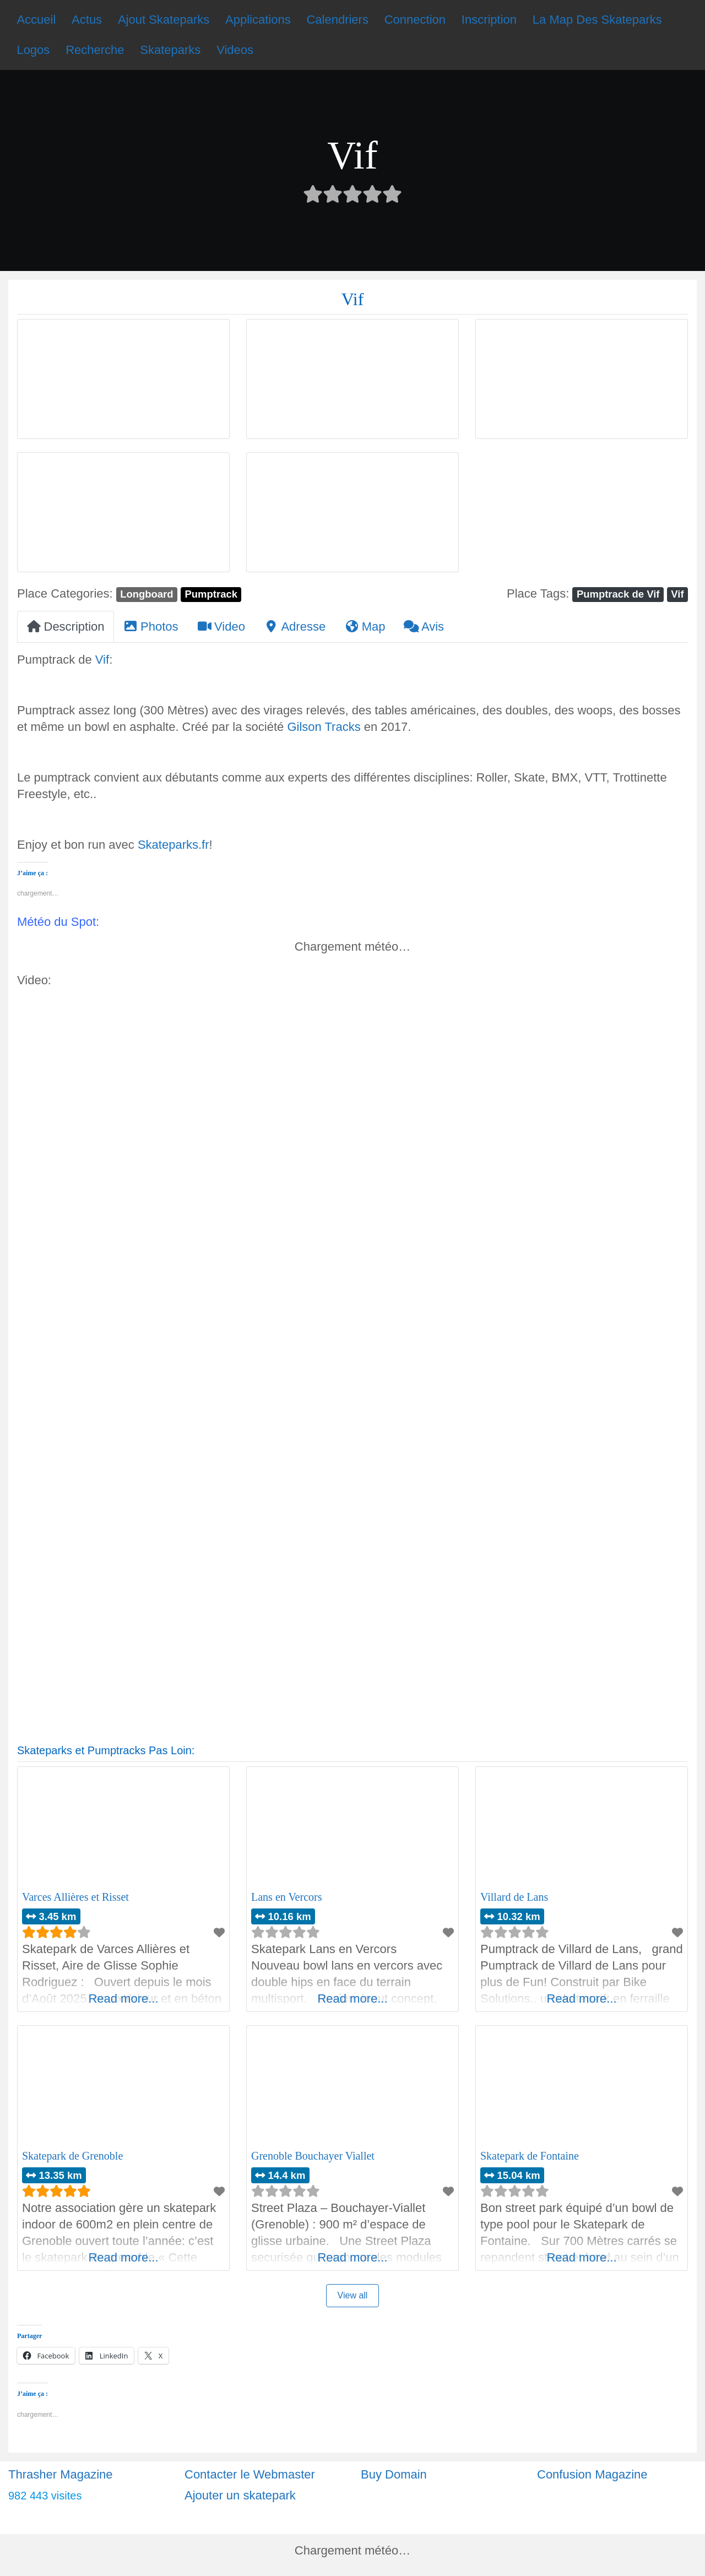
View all (353, 2295)
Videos (234, 50)
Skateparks (170, 50)
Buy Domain (394, 2474)
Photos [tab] (150, 626)
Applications (258, 19)
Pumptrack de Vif (618, 594)
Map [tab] (364, 626)
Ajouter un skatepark (240, 2495)
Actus (87, 19)
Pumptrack (211, 594)
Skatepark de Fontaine (529, 2156)
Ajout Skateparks (163, 19)
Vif (677, 594)
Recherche (95, 50)
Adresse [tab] (295, 626)
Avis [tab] (424, 626)
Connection (415, 19)
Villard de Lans (514, 1897)
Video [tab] (221, 626)
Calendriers (337, 19)
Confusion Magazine (592, 2474)
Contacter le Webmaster (250, 2474)
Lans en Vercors (286, 1897)
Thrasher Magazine (60, 2474)
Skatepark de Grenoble (72, 2156)
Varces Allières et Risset (75, 1897)
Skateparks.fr (173, 845)
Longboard (146, 594)
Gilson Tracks (323, 727)
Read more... (123, 1998)
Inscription (489, 19)
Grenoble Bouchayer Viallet (313, 2156)
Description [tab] (65, 626)
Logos (33, 50)
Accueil (36, 19)
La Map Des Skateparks (597, 19)
